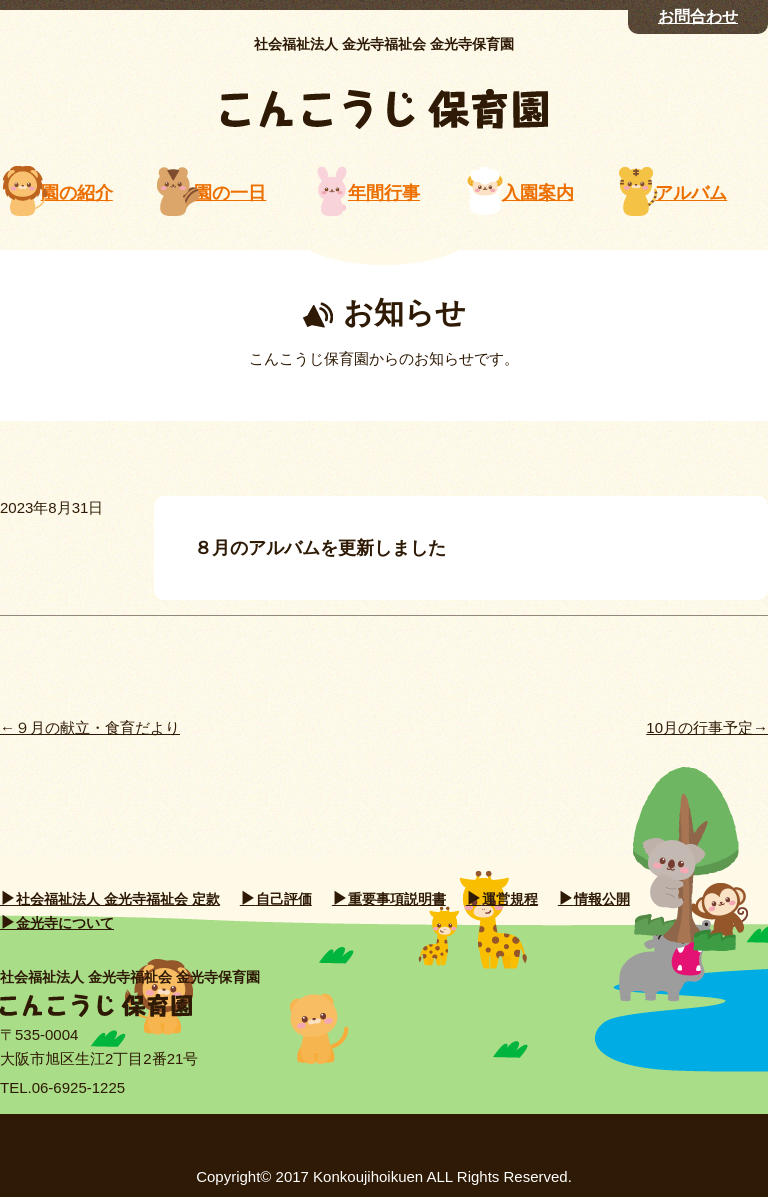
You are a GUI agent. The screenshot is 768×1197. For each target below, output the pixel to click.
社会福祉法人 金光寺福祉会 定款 (118, 899)
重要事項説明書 (397, 899)
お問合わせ (698, 16)
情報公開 (602, 899)
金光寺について (65, 923)
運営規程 (510, 899)
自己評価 (284, 899)
